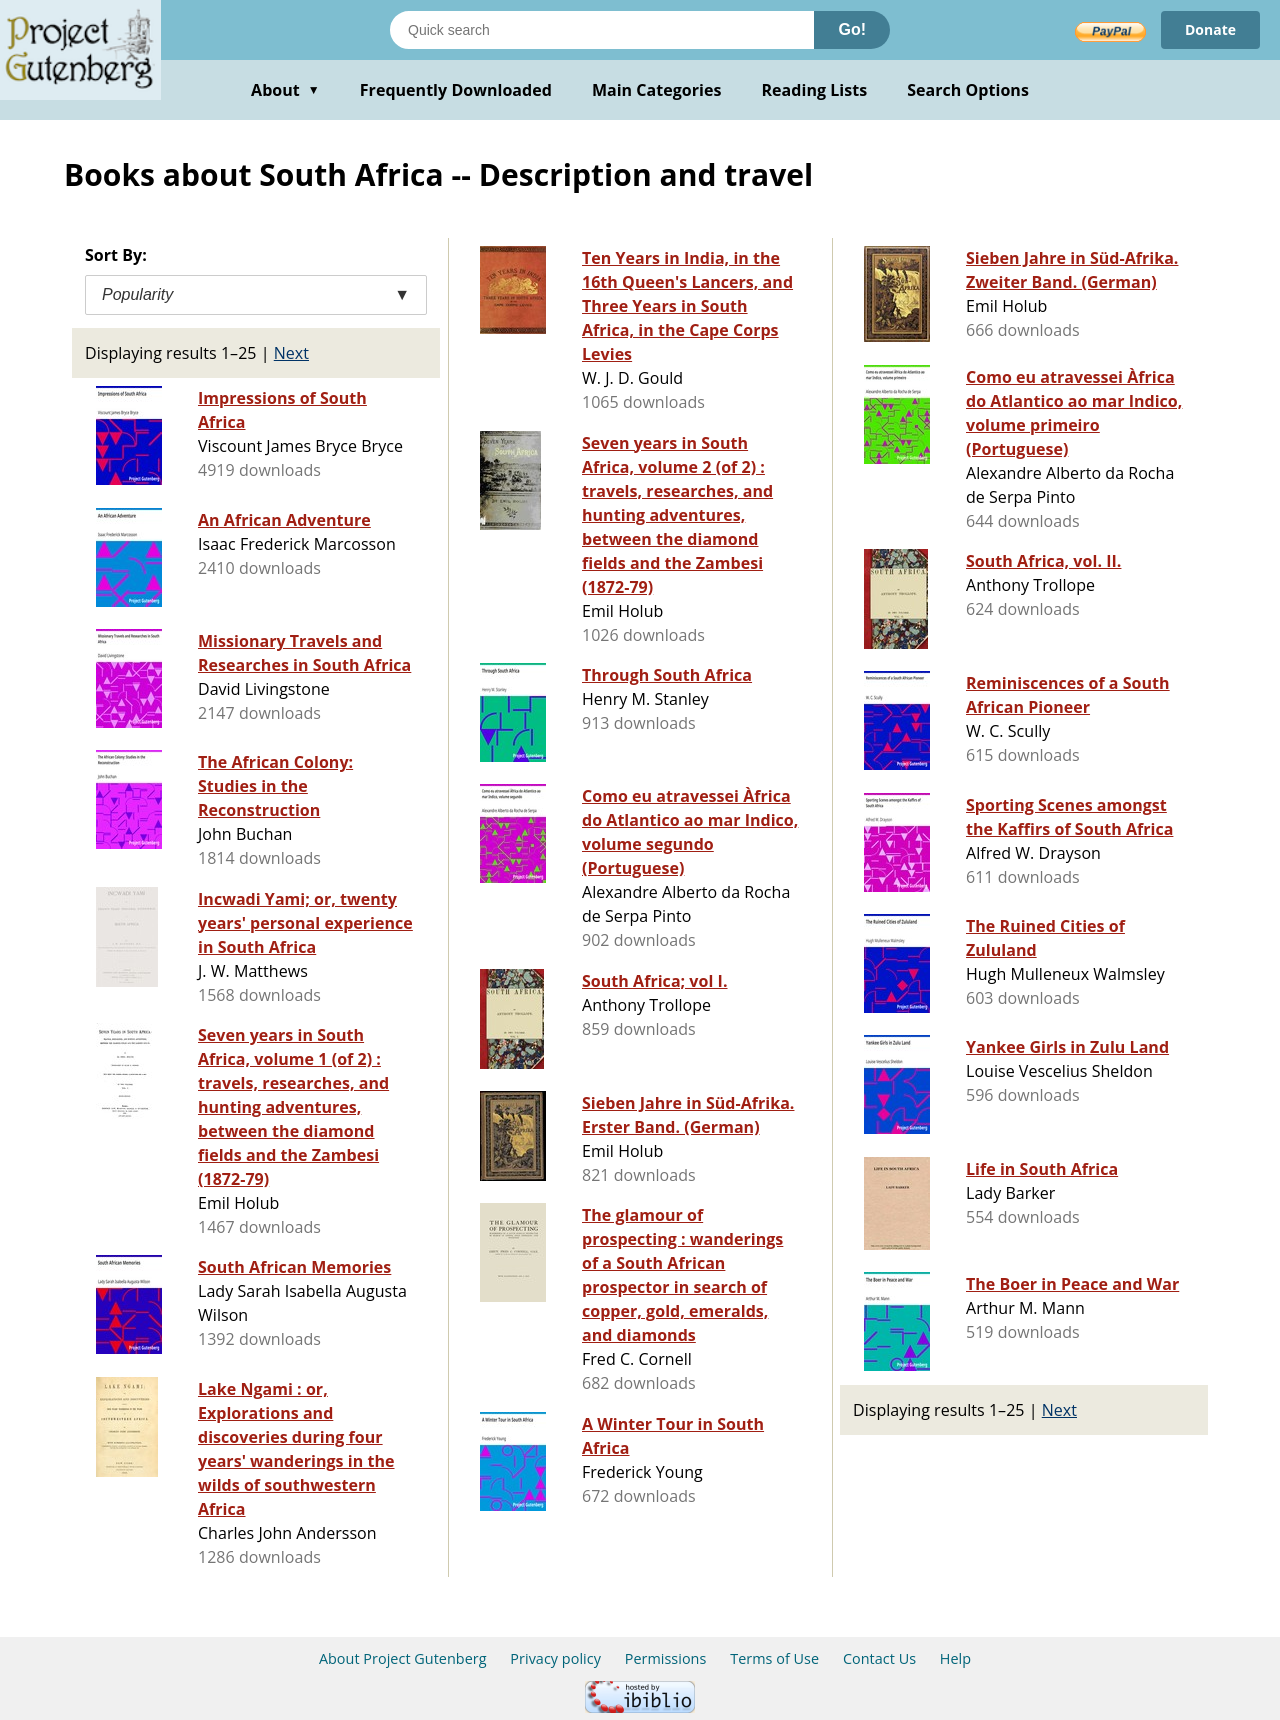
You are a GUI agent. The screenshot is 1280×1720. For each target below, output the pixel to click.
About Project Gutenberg (403, 1658)
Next (291, 353)
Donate (1210, 29)
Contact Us (879, 1658)
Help (955, 1658)
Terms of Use (774, 1658)
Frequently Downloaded (456, 90)
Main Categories (657, 90)
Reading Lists (815, 90)
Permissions (666, 1658)
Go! (852, 29)
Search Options (968, 90)
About (285, 90)
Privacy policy (555, 1658)
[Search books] (602, 30)
